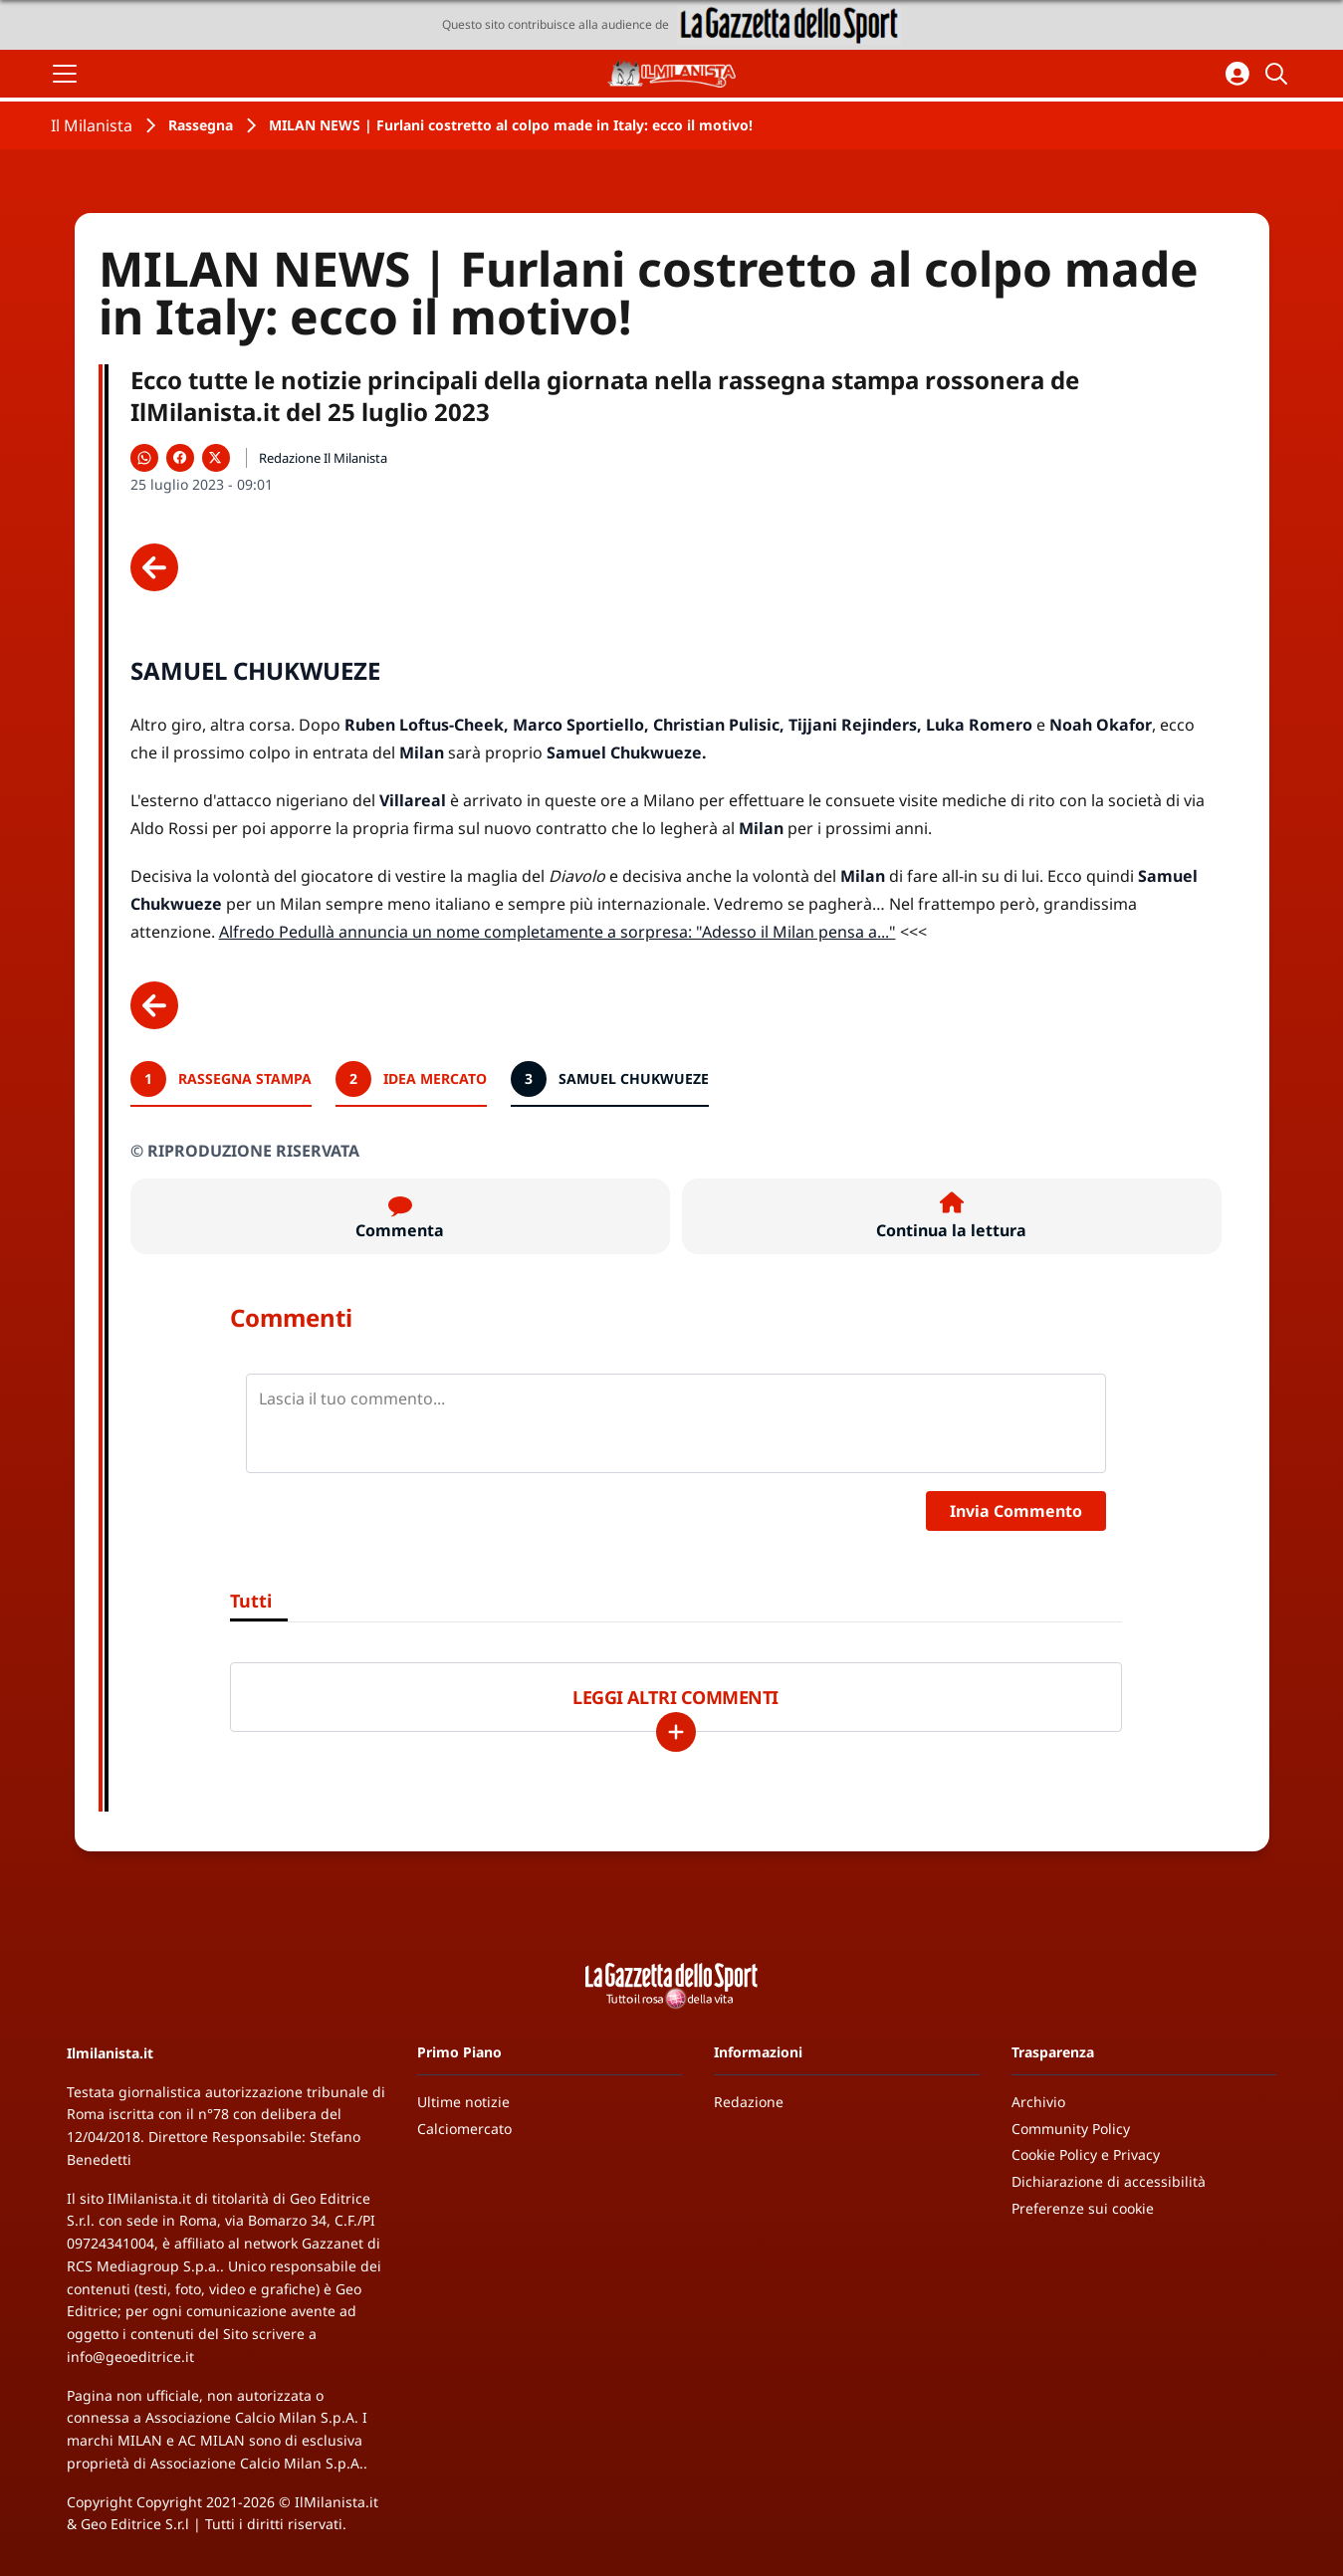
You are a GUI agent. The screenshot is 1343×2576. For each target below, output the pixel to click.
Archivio (1038, 2101)
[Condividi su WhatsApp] (144, 458)
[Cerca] (1279, 74)
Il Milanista (91, 125)
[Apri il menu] (65, 74)
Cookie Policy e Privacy (1085, 2154)
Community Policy (1070, 2128)
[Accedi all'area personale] (1237, 74)
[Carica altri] (676, 1732)
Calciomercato (464, 2128)
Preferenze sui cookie (1082, 2208)
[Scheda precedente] (154, 567)
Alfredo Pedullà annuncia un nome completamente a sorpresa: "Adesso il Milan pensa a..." (557, 932)
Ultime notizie (463, 2101)
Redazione (748, 2101)
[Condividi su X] (216, 458)
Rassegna (200, 124)
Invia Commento (1016, 1511)
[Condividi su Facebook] (180, 458)
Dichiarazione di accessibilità (1108, 2181)
